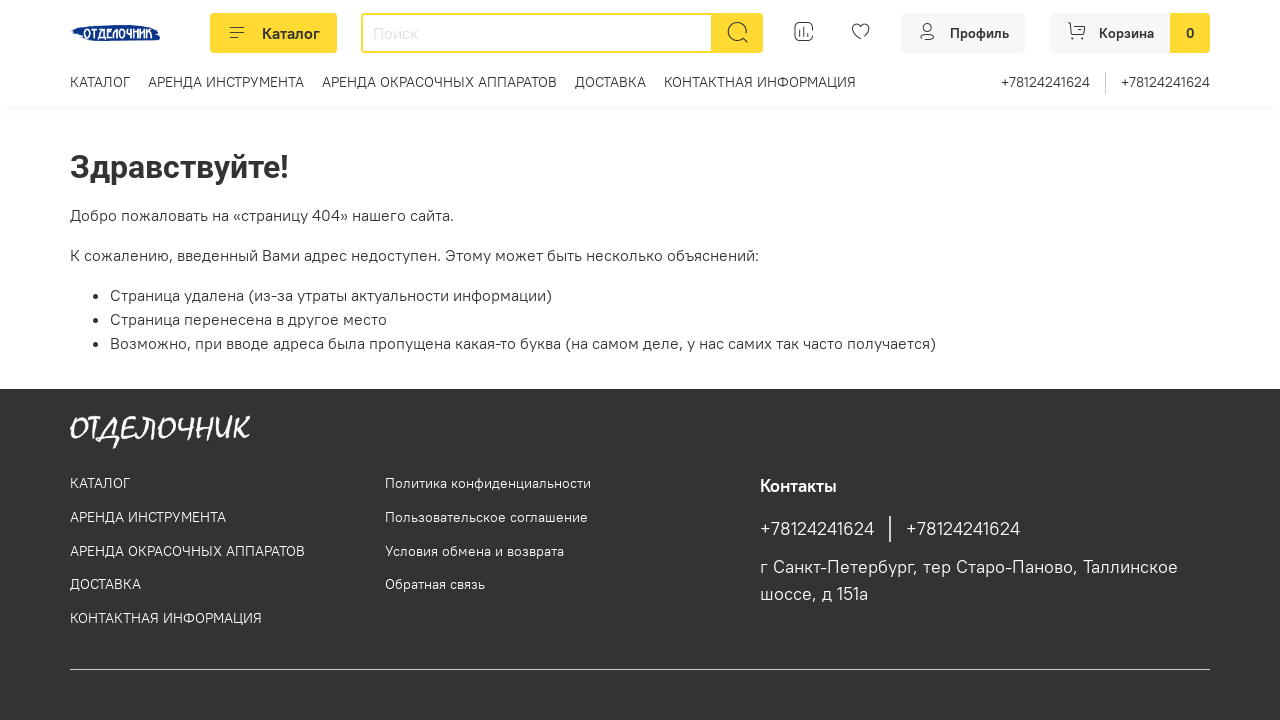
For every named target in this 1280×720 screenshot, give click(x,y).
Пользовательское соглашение (486, 517)
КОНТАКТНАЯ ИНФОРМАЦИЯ (760, 82)
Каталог (273, 33)
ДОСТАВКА (610, 82)
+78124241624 (1045, 82)
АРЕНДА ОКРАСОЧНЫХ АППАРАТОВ (439, 82)
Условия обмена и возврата (474, 551)
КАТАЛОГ (100, 82)
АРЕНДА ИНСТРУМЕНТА (226, 82)
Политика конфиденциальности (488, 483)
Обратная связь (435, 584)
